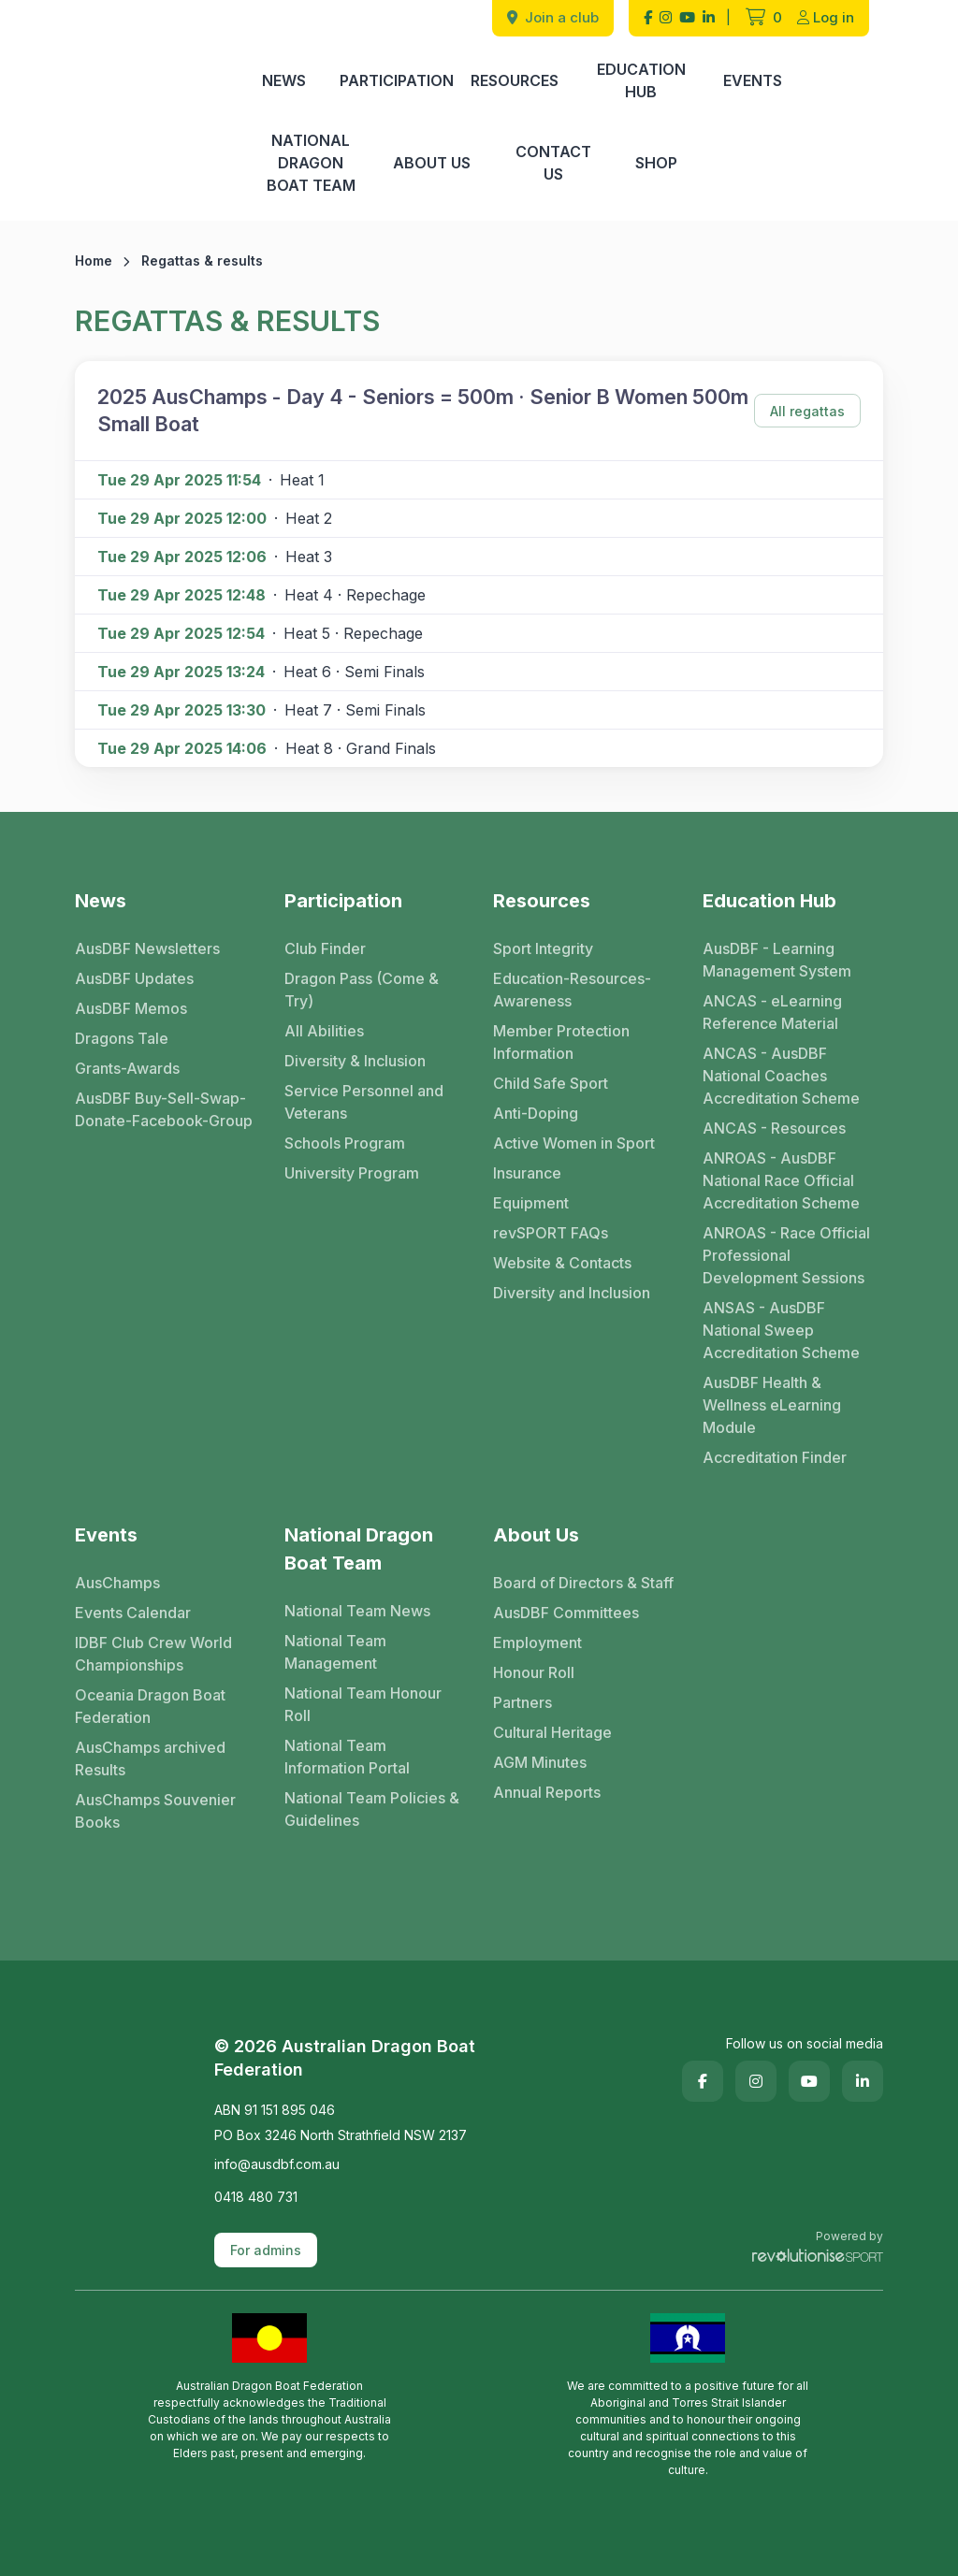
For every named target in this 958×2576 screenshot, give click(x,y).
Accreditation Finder (775, 1457)
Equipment (531, 1203)
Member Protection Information (561, 1042)
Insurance (527, 1173)
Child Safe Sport (550, 1083)
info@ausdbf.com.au (277, 2164)
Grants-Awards (127, 1068)
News (284, 80)
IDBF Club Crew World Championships (153, 1653)
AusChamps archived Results (150, 1758)
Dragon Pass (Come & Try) (361, 989)
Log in (825, 17)
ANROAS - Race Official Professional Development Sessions (786, 1255)
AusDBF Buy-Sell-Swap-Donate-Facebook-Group (164, 1109)
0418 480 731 (256, 2197)
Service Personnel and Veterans (363, 1101)
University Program (351, 1173)
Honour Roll (533, 1672)
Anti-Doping (535, 1113)
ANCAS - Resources (774, 1128)
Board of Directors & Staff (583, 1582)
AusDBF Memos (131, 1008)
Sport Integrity (543, 948)
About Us (432, 162)
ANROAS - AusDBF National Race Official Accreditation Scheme (781, 1180)
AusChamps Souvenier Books (155, 1810)
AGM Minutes (540, 1762)
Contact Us (553, 162)
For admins (265, 2250)
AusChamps (117, 1582)
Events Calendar (133, 1612)
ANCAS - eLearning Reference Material (772, 1012)
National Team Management (335, 1651)
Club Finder (325, 948)
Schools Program (344, 1143)
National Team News (357, 1610)
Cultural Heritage (552, 1732)
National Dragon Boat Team (311, 163)
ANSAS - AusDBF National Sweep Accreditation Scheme (781, 1330)
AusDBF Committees (566, 1612)
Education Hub (641, 80)
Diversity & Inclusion (355, 1060)
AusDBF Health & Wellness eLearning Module (772, 1405)
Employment (537, 1642)
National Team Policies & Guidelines (371, 1809)
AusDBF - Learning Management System (777, 959)
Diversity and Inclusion (571, 1292)
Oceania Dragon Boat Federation (150, 1706)
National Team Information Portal (347, 1756)
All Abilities (324, 1030)
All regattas (807, 411)
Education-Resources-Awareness (572, 989)
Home (93, 260)
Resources (515, 80)
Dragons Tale (121, 1038)
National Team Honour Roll (363, 1704)
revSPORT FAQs (550, 1232)
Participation (397, 80)
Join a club (553, 17)
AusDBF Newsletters (147, 948)
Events (752, 80)
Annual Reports (547, 1792)
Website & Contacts (562, 1262)
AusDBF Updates (134, 978)
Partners (522, 1702)
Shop (656, 162)
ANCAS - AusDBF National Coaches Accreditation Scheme (781, 1075)
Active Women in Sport (574, 1143)
